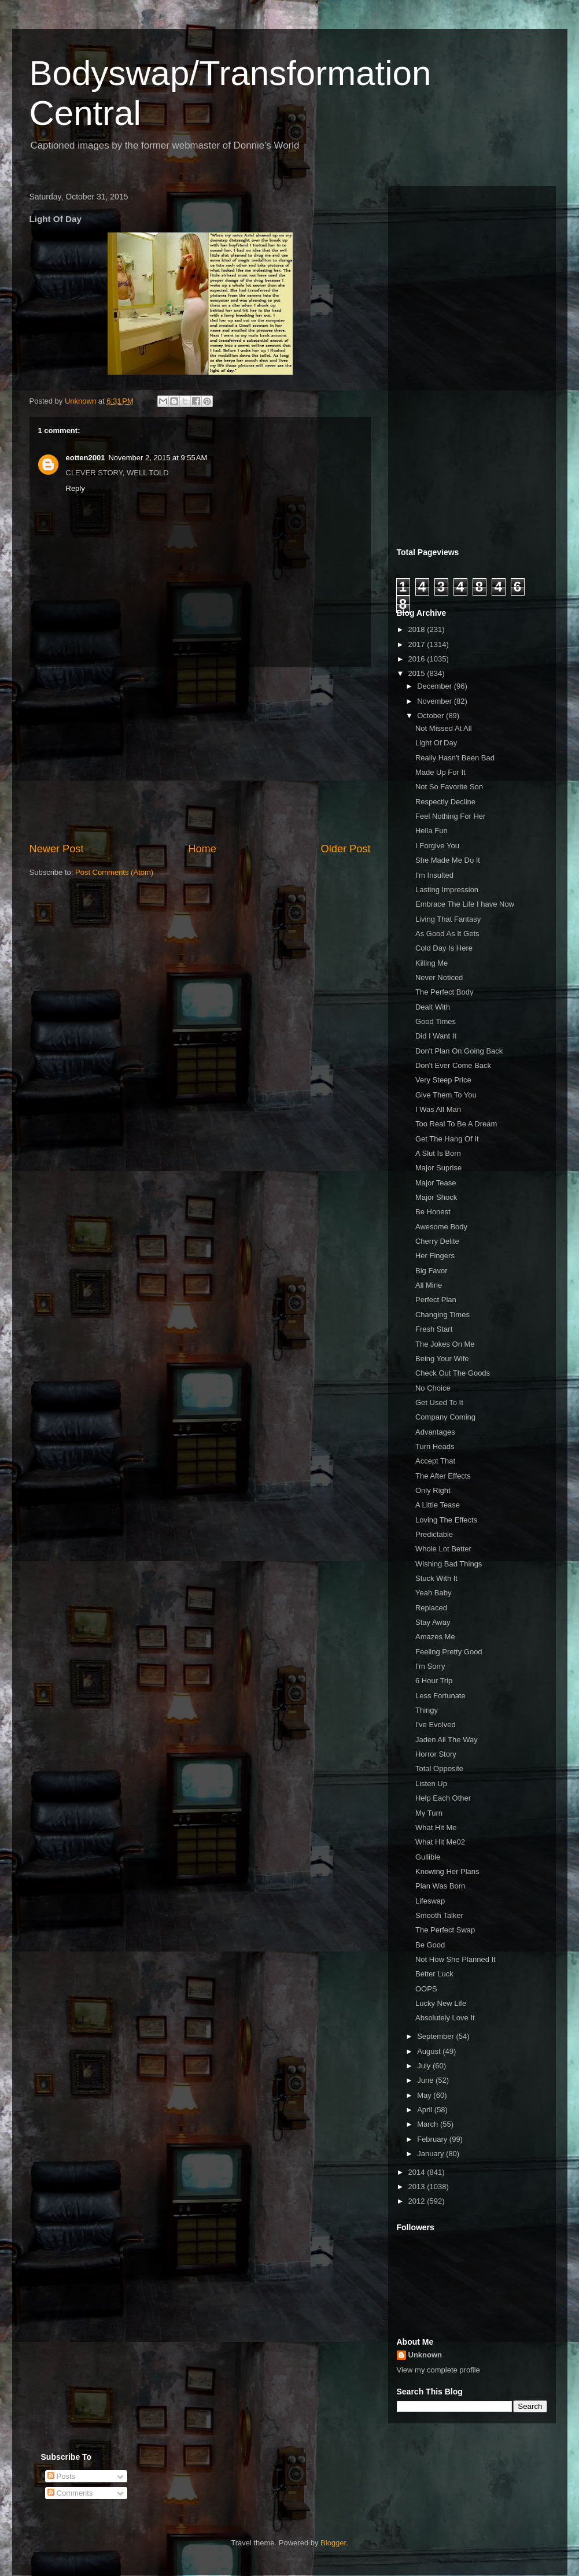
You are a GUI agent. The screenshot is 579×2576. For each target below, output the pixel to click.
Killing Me (431, 963)
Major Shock (436, 1197)
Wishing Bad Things (448, 1563)
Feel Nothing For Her (450, 816)
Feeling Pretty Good (448, 1651)
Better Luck (434, 1973)
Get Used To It (439, 1402)
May (425, 2095)
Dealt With (432, 1007)
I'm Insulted (434, 875)
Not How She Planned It (455, 1959)
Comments (70, 2493)
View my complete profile (438, 2370)
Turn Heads (434, 1446)
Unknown (425, 2354)
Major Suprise (438, 1167)
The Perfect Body (444, 992)
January (431, 2153)
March (428, 2124)
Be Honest (433, 1211)
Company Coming (445, 1417)
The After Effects (443, 1476)
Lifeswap (430, 1901)
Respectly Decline (445, 801)
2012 (417, 2201)
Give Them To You (446, 1095)
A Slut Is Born (438, 1153)
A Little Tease (437, 1504)
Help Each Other (443, 1798)
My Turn (428, 1813)
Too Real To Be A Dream (456, 1123)
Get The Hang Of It (447, 1138)
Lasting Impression (446, 889)
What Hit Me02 (440, 1842)
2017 (417, 644)
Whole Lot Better (443, 1548)
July (425, 2065)
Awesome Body (441, 1226)
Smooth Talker (439, 1915)
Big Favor (431, 1270)
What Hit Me (436, 1827)
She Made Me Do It (447, 860)
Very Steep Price (443, 1080)
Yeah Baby (433, 1592)
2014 (417, 2172)
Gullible (427, 1857)
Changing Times (442, 1314)
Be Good (430, 1945)
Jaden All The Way (446, 1739)
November (435, 701)
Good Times (435, 1021)
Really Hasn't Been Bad (455, 757)
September (436, 2036)
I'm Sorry (430, 1666)
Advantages (435, 1432)
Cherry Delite (437, 1241)
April (425, 2109)
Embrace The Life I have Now (464, 904)
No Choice (433, 1388)
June (426, 2080)
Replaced (431, 1607)
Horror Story (435, 1754)
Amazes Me (435, 1636)
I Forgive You (437, 845)
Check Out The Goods (452, 1373)
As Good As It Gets (447, 933)
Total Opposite (439, 1768)
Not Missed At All (443, 728)
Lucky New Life (440, 2003)
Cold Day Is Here (444, 948)
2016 (417, 659)
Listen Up (431, 1783)
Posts (61, 2476)
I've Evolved (435, 1724)
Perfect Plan (435, 1299)
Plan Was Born (440, 1886)
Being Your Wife (442, 1358)
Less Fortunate (440, 1695)
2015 (417, 673)
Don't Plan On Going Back (459, 1051)
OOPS (426, 1988)
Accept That (435, 1461)
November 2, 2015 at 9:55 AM (157, 457)
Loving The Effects (446, 1520)
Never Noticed (439, 977)
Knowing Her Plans (447, 1871)
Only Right (433, 1490)
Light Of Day (436, 742)
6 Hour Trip (433, 1680)
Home (202, 849)
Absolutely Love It (445, 2017)
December (435, 686)
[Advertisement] (200, 754)
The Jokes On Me (445, 1344)
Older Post (346, 849)
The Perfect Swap (445, 1929)
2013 (417, 2186)
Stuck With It (436, 1578)
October (431, 715)
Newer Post (56, 849)
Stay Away (432, 1622)
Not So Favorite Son (449, 786)
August (429, 2051)
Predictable (434, 1534)
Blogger (333, 2542)
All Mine (428, 1285)
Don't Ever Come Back (453, 1065)
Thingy (426, 1710)
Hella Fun (431, 830)
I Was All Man (438, 1109)
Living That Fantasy (448, 919)
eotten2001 (85, 457)
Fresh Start (433, 1329)
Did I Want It (435, 1036)
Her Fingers (435, 1255)
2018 (417, 629)
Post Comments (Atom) (114, 872)
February (433, 2139)
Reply (75, 488)
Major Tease (435, 1182)
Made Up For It (440, 772)
